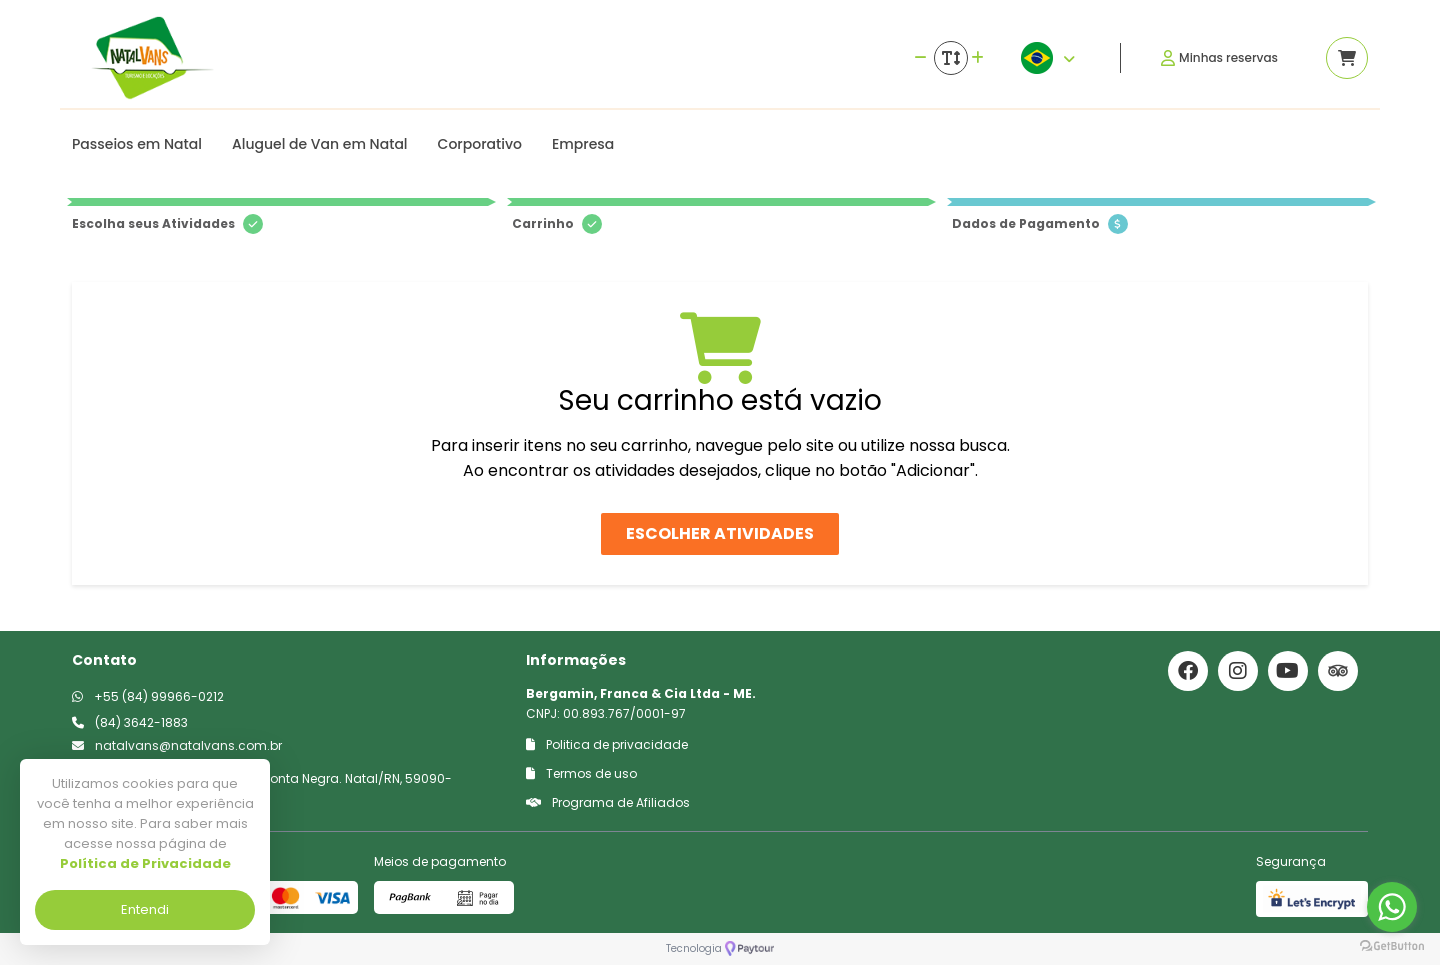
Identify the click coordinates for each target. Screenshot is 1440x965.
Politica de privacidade (607, 744)
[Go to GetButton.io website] (1392, 945)
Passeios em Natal (137, 144)
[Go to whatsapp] (1392, 907)
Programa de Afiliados (608, 802)
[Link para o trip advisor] (1338, 671)
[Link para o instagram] (1238, 671)
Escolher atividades (720, 533)
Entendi (145, 909)
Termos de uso (581, 773)
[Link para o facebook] (1188, 671)
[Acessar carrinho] (1347, 58)
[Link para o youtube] (1288, 671)
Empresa (583, 144)
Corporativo (480, 144)
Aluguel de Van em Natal (320, 144)
